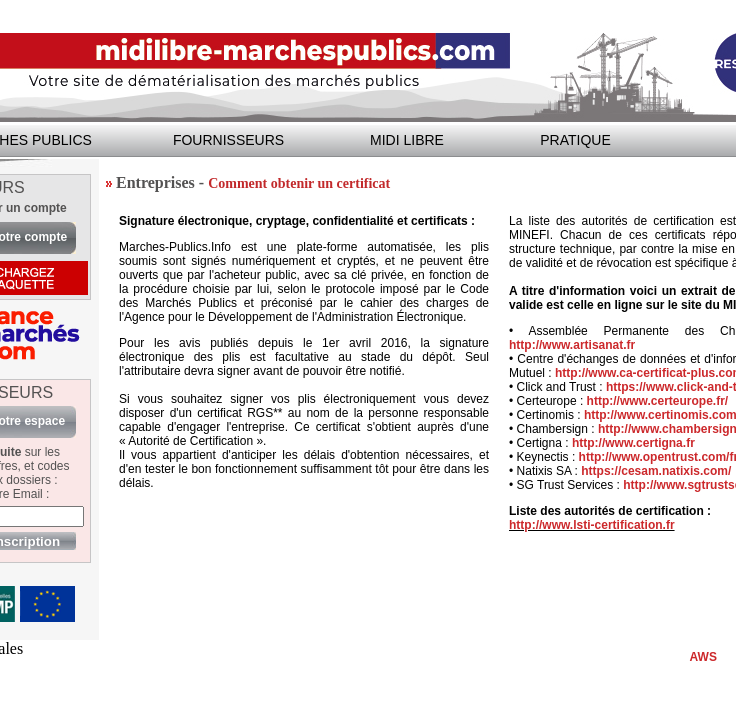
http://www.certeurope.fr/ (658, 401)
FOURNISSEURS (228, 140)
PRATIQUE (575, 140)
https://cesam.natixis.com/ (656, 471)
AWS (703, 657)
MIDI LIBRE (407, 140)
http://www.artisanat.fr (572, 345)
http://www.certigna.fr (633, 443)
